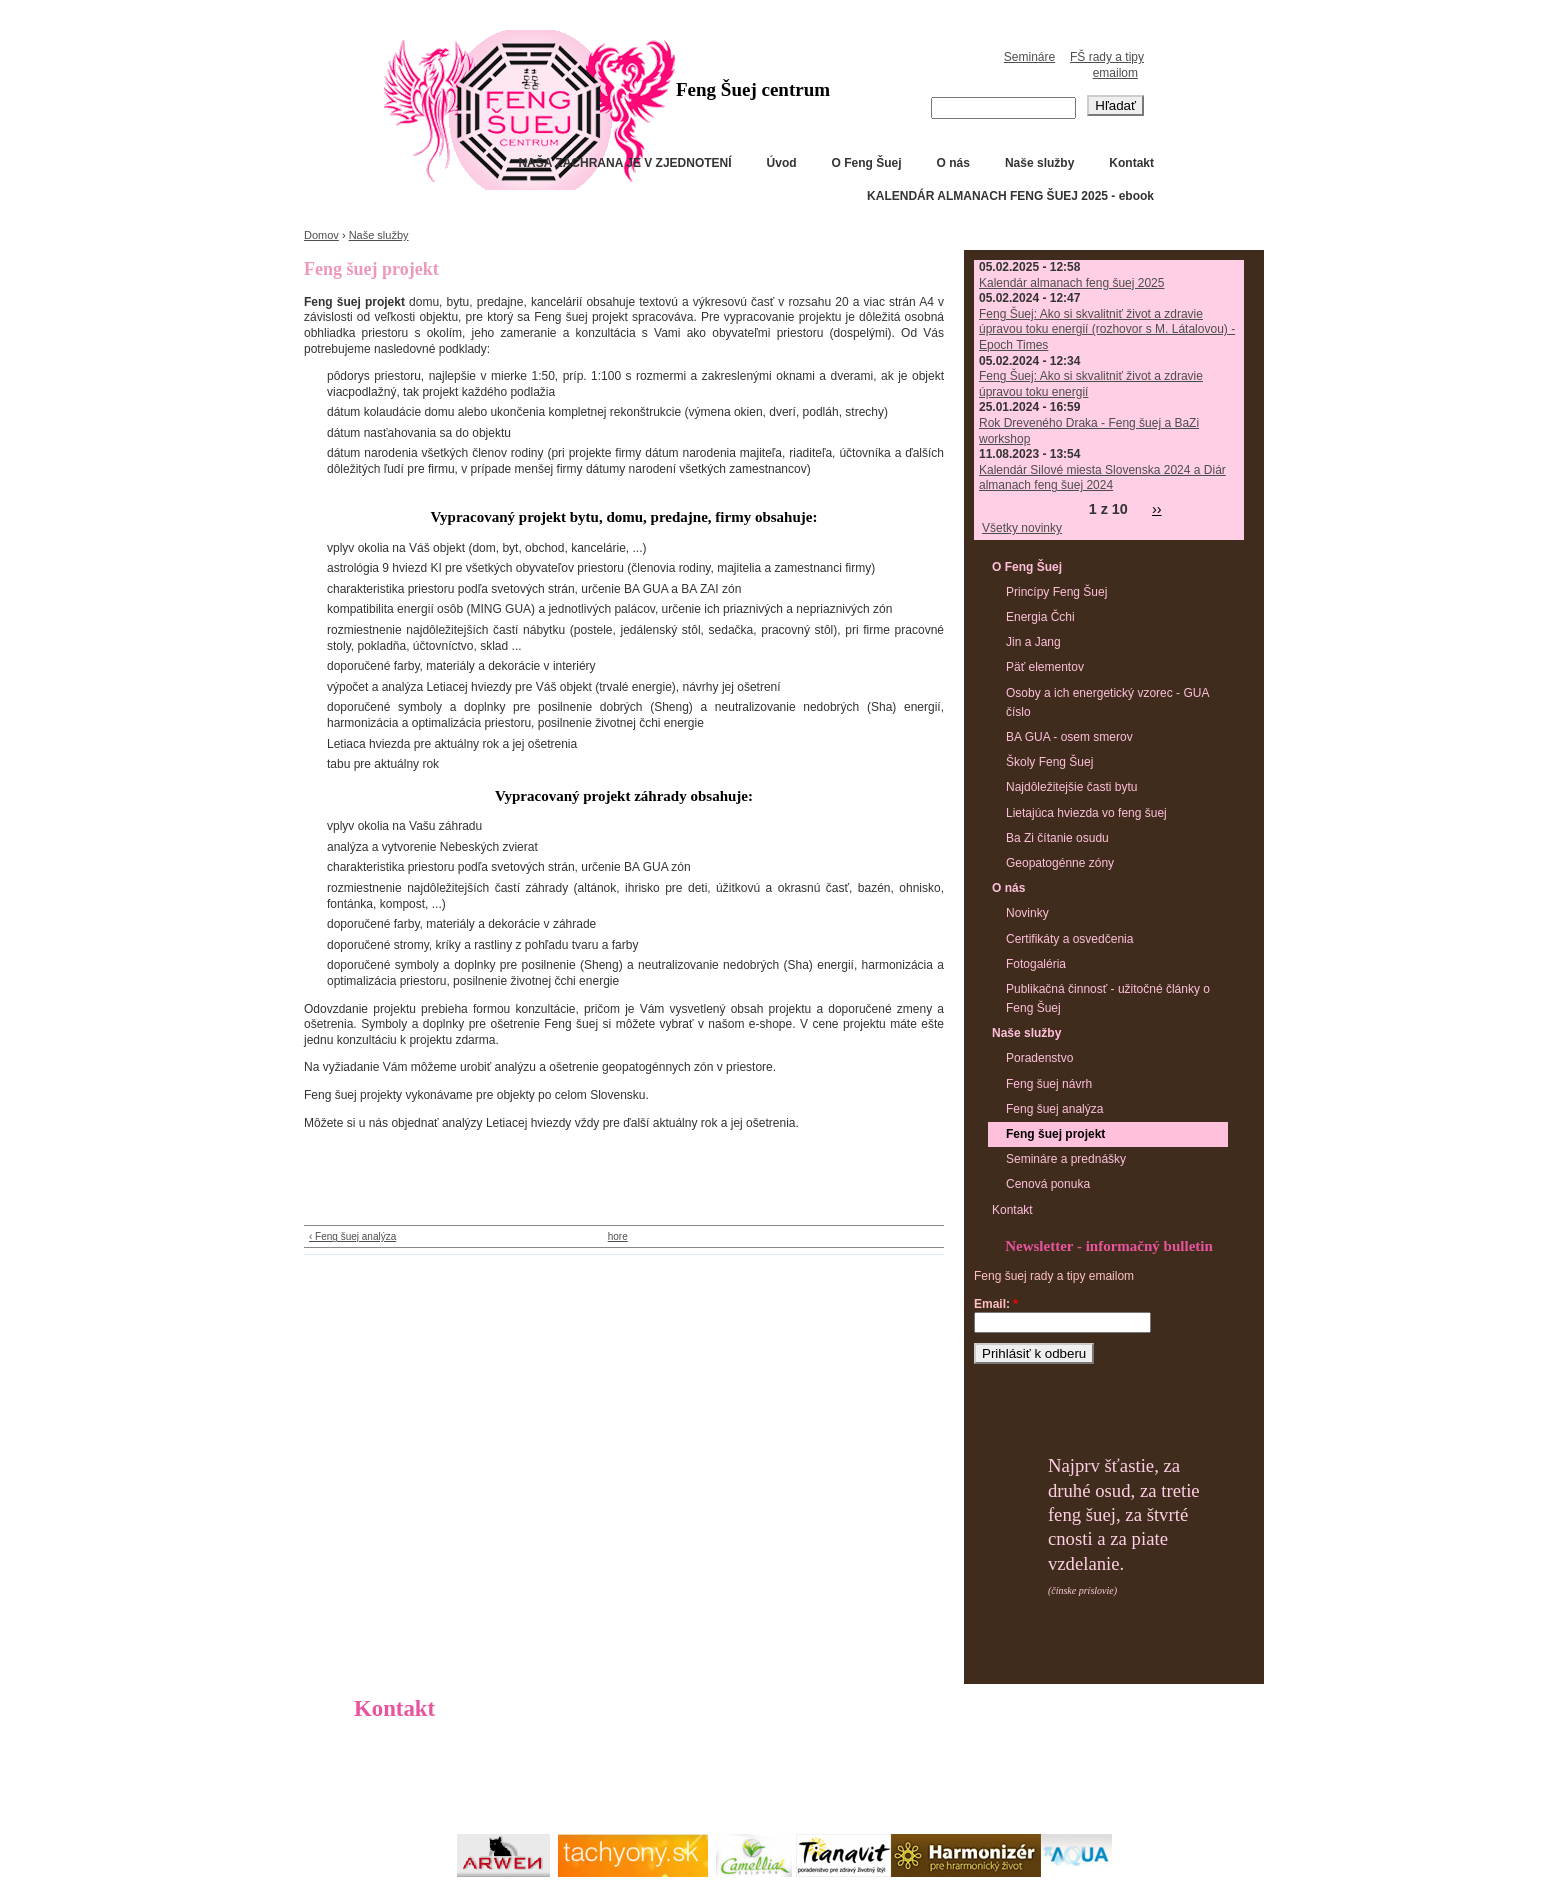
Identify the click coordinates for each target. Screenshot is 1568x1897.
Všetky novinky (1022, 528)
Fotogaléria (1036, 964)
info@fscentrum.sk (456, 1782)
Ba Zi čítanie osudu (1057, 838)
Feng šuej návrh (1049, 1084)
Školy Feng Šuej (1049, 762)
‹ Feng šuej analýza (352, 1236)
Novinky (1027, 913)
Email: (996, 1304)
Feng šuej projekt (1055, 1134)
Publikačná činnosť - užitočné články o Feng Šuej (1108, 998)
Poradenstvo (1039, 1058)
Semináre (1029, 57)
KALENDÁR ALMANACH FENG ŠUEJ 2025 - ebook (1010, 196)
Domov (321, 235)
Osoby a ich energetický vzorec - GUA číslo (1107, 702)
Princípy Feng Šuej (1056, 592)
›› (1157, 509)
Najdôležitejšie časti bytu (1071, 787)
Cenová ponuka (1048, 1184)
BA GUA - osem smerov (1069, 737)
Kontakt (1131, 163)
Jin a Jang (1033, 642)
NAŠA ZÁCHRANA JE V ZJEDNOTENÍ (624, 163)
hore (618, 1236)
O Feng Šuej (867, 163)
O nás (953, 163)
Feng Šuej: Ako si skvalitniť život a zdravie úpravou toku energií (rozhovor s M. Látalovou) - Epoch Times (1107, 329)
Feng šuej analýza (1054, 1109)
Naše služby (1039, 163)
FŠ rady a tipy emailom (1107, 65)
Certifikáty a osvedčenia (1069, 939)
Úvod (782, 163)
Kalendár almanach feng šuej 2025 (1071, 283)
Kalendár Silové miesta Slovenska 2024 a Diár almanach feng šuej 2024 (1102, 478)
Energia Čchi (1040, 617)
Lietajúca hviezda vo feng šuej (1086, 813)
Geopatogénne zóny (1060, 863)
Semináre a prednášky (1066, 1159)
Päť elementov (1045, 667)
